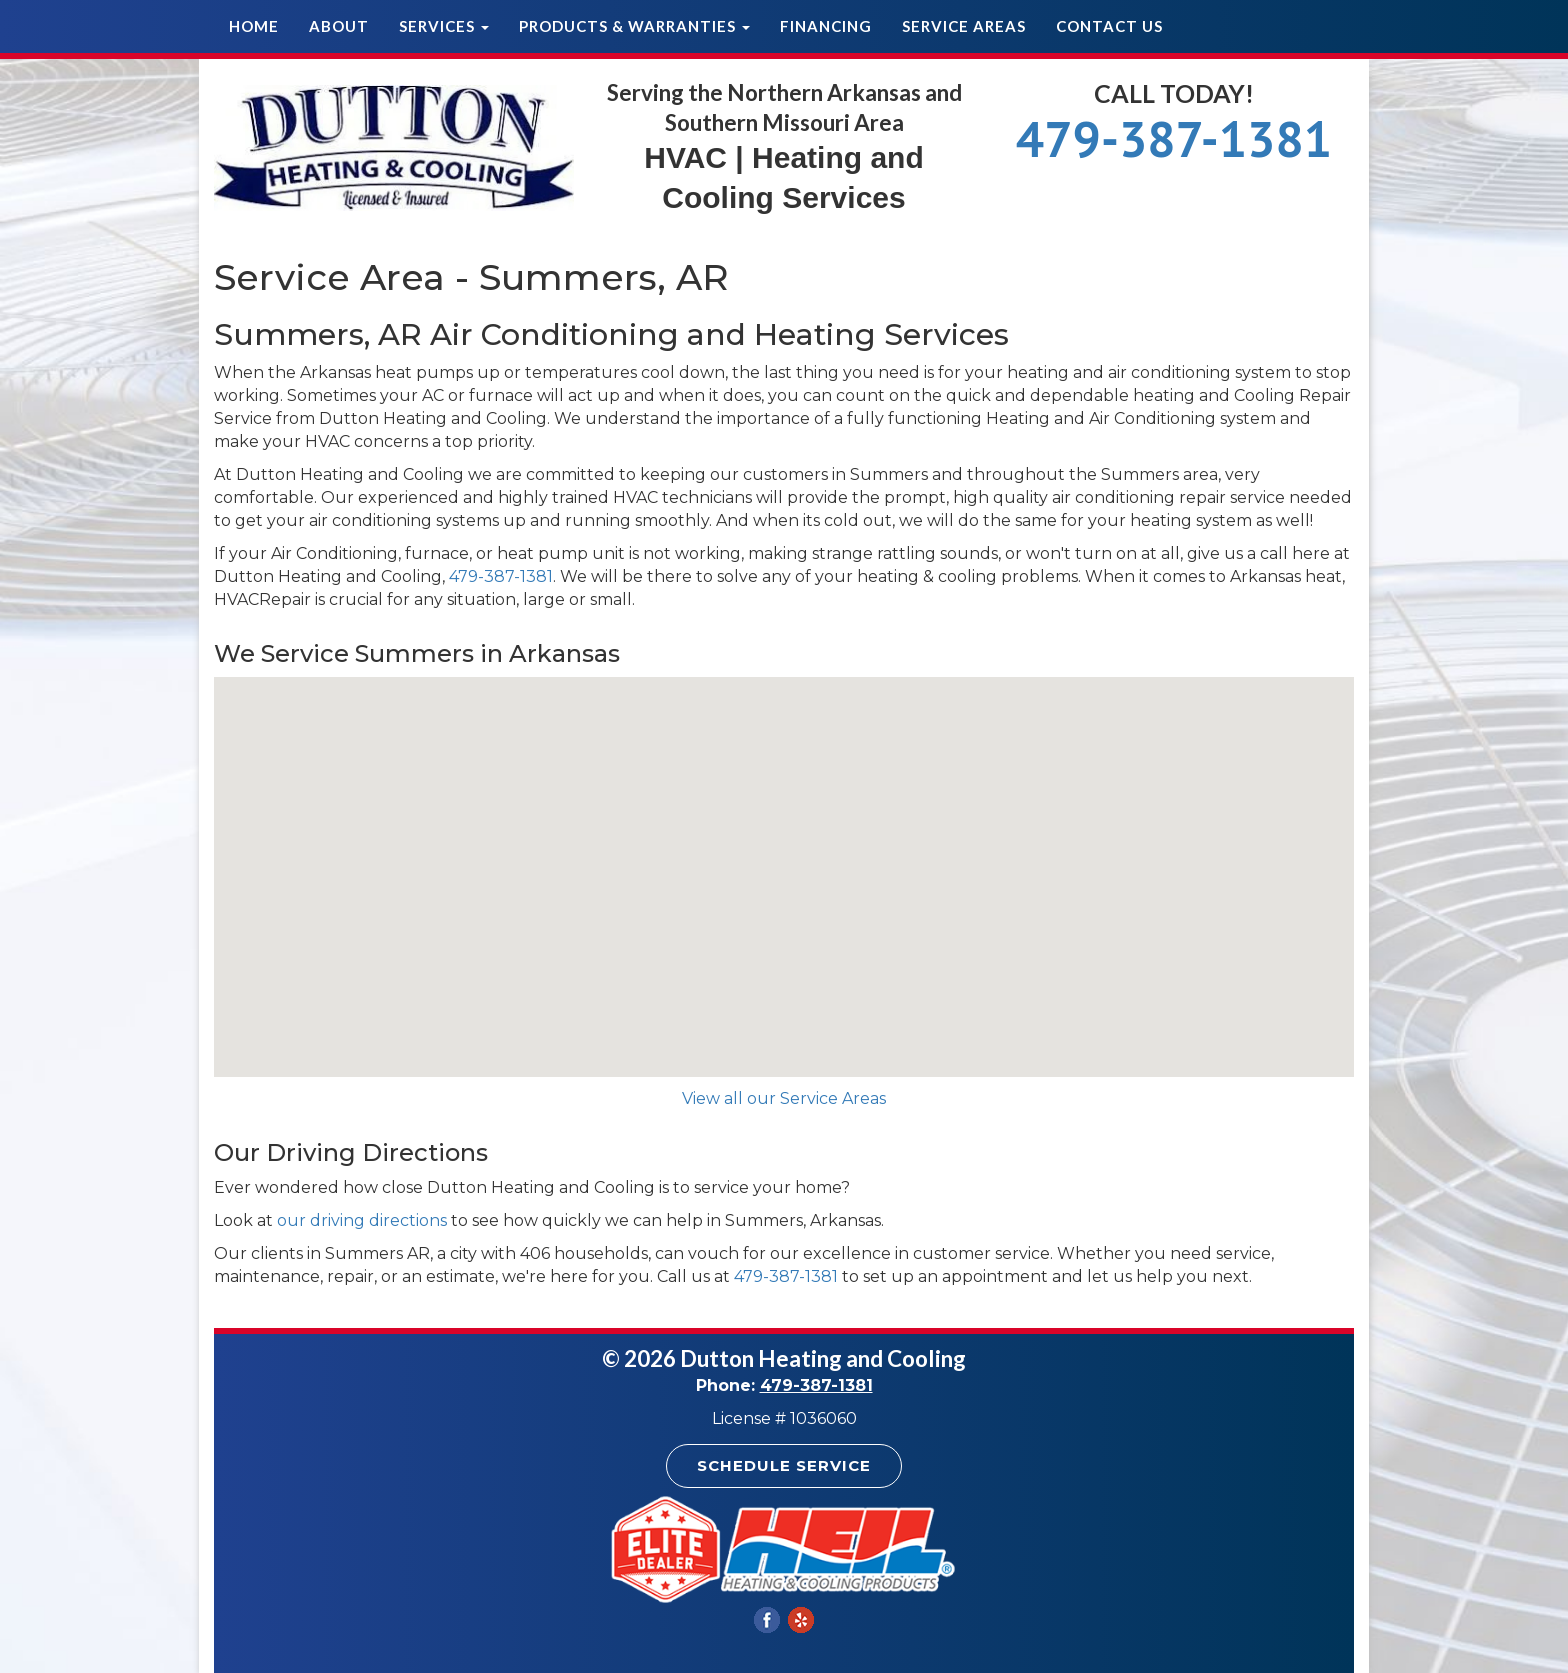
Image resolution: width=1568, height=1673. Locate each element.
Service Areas (964, 26)
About (339, 26)
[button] (784, 858)
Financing (826, 26)
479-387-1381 (1174, 138)
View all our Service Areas (784, 1098)
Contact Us (1109, 26)
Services (444, 26)
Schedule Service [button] (784, 1465)
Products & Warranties (634, 26)
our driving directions (362, 1220)
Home (254, 26)
